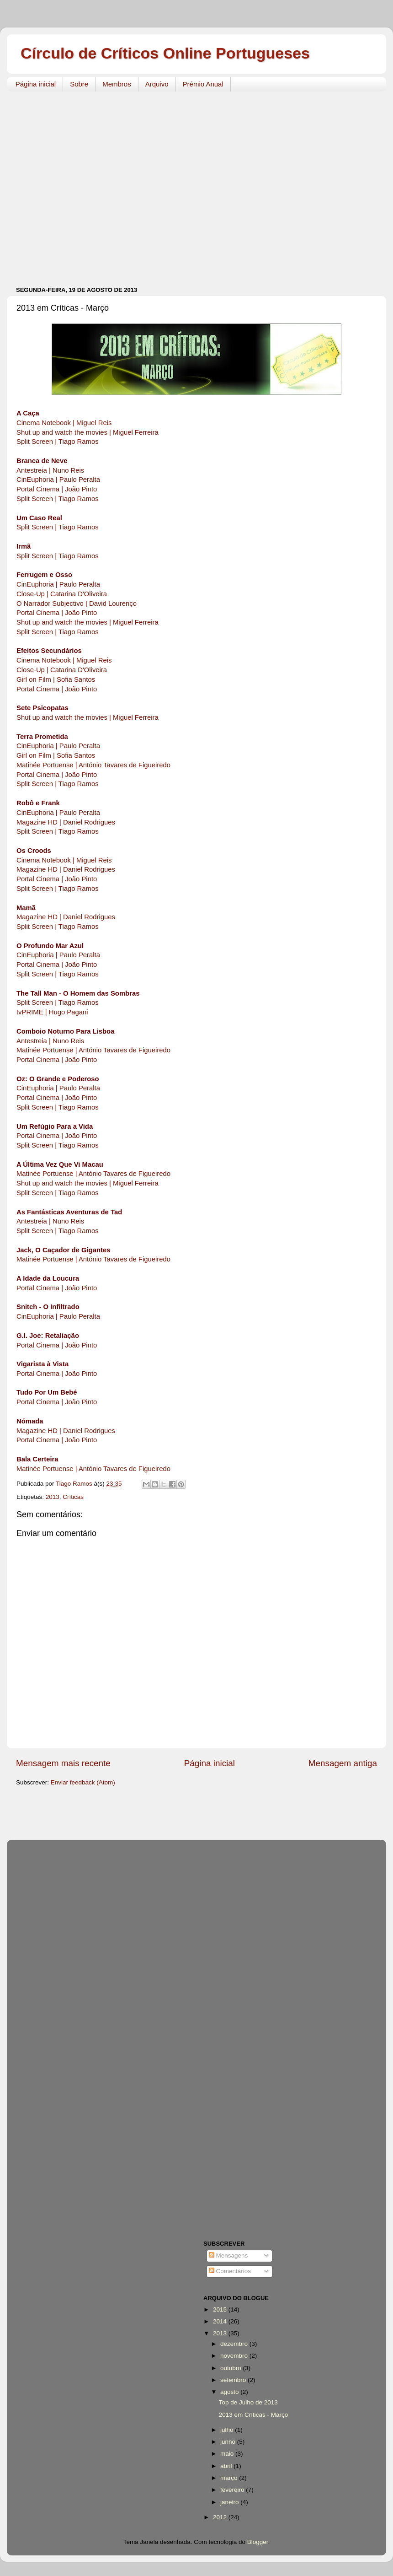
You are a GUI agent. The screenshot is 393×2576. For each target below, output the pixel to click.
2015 (220, 2309)
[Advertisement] (85, 184)
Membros (116, 84)
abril (227, 2466)
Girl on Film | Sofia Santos (55, 679)
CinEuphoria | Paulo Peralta (58, 479)
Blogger (257, 2541)
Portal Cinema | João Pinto (56, 489)
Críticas (73, 1496)
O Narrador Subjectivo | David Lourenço (76, 603)
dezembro (235, 2343)
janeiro (230, 2502)
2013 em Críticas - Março (253, 2414)
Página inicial (36, 84)
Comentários (230, 2271)
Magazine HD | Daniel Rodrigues (65, 822)
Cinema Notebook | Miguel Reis (64, 422)
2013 (52, 1496)
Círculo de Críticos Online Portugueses (165, 53)
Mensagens (228, 2255)
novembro (235, 2355)
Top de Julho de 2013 (248, 2402)
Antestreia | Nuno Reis (50, 470)
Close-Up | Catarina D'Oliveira (61, 594)
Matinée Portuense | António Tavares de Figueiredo (93, 765)
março (229, 2477)
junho (228, 2441)
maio (227, 2453)
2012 (220, 2517)
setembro (234, 2380)
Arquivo (157, 84)
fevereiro (233, 2489)
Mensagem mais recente (63, 1763)
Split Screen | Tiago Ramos (57, 441)
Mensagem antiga (342, 1763)
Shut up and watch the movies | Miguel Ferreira (87, 432)
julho (227, 2429)
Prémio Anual (203, 84)
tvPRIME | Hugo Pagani (52, 1012)
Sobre (79, 84)
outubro (231, 2368)
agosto (230, 2391)
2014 (220, 2321)
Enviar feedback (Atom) (83, 1782)
